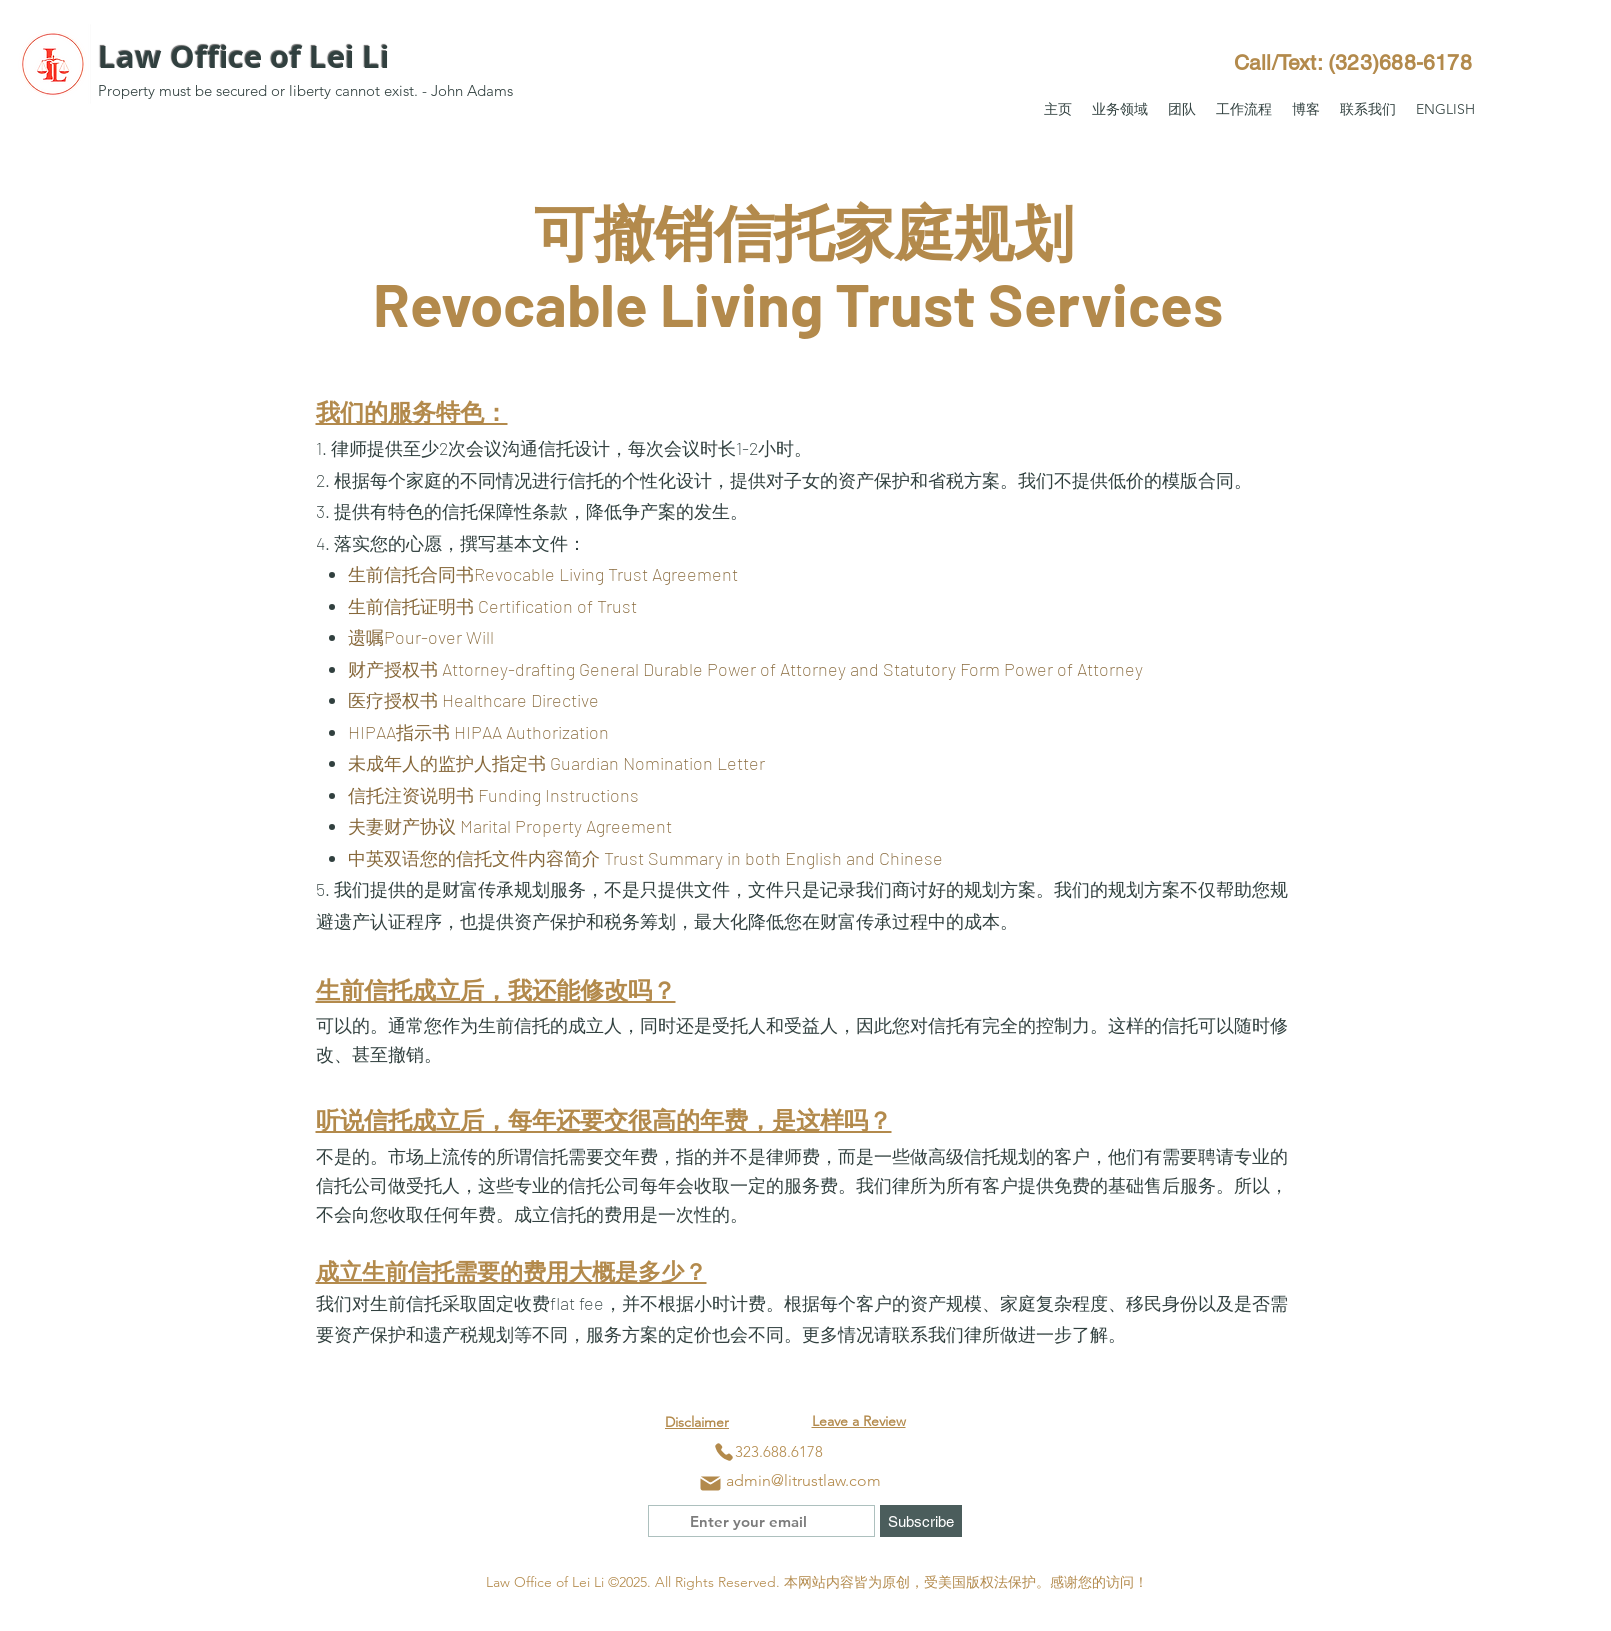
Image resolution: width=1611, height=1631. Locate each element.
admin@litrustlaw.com (803, 1480)
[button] (1120, 109)
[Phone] (724, 1452)
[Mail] (711, 1483)
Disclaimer (697, 1422)
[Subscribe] (921, 1521)
